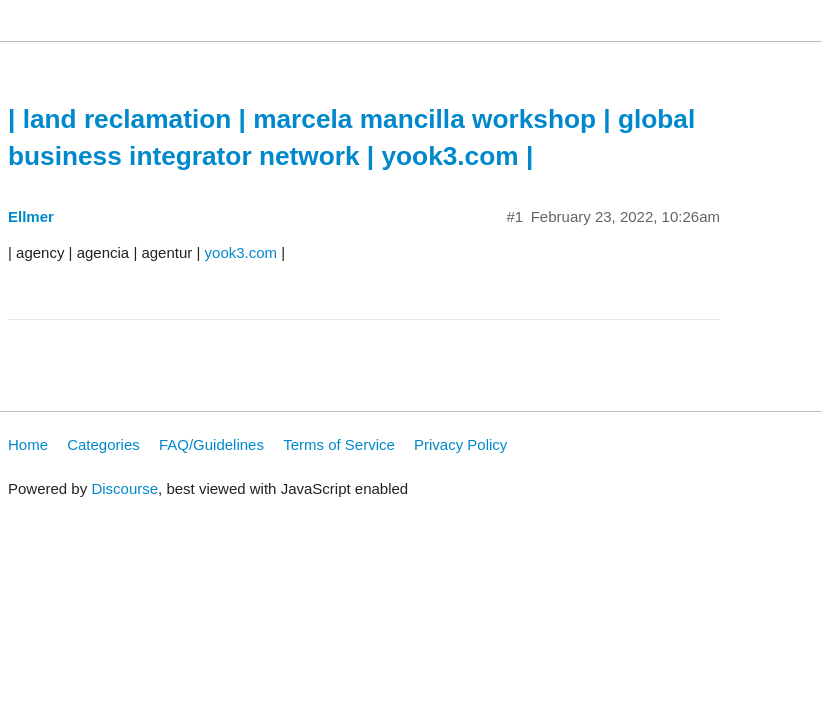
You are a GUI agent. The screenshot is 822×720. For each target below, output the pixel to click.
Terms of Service (339, 444)
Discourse (124, 488)
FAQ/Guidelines (211, 444)
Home (28, 444)
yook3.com (241, 252)
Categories (103, 444)
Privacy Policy (460, 444)
